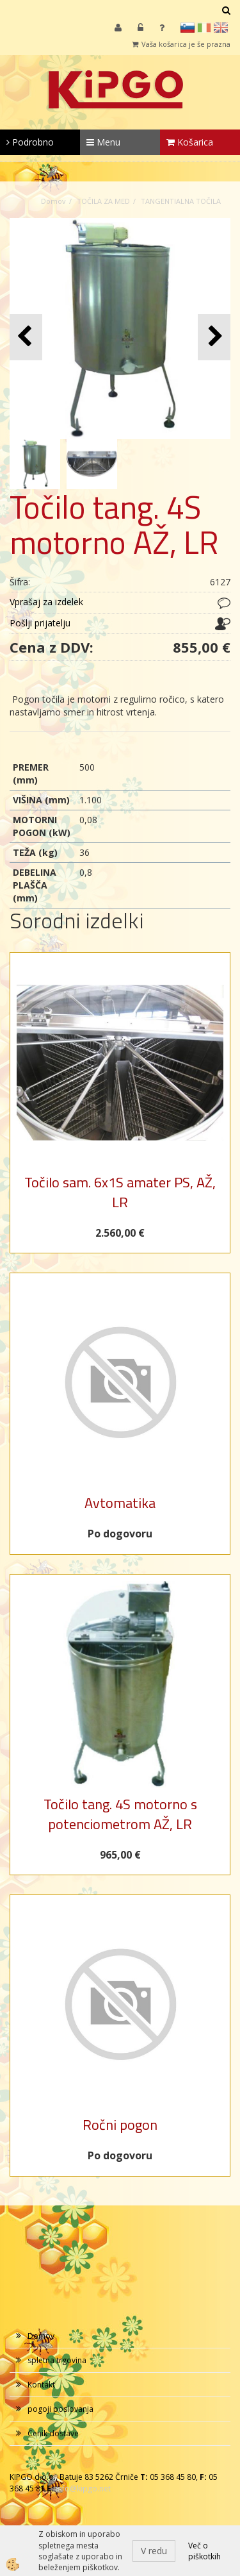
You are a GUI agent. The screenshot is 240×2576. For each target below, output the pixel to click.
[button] (214, 337)
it (204, 27)
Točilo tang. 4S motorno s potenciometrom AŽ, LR (120, 1814)
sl (187, 27)
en (221, 27)
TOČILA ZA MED (103, 201)
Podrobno (30, 142)
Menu (103, 142)
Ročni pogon (120, 2125)
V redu (154, 2551)
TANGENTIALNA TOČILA (181, 201)
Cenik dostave (53, 2433)
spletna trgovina (57, 2360)
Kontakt (41, 2384)
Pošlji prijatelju (40, 623)
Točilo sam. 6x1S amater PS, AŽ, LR (120, 1192)
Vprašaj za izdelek (46, 602)
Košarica (189, 142)
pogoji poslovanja (60, 2409)
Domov (53, 201)
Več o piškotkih (204, 2551)
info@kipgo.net (83, 2488)
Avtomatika (120, 1503)
